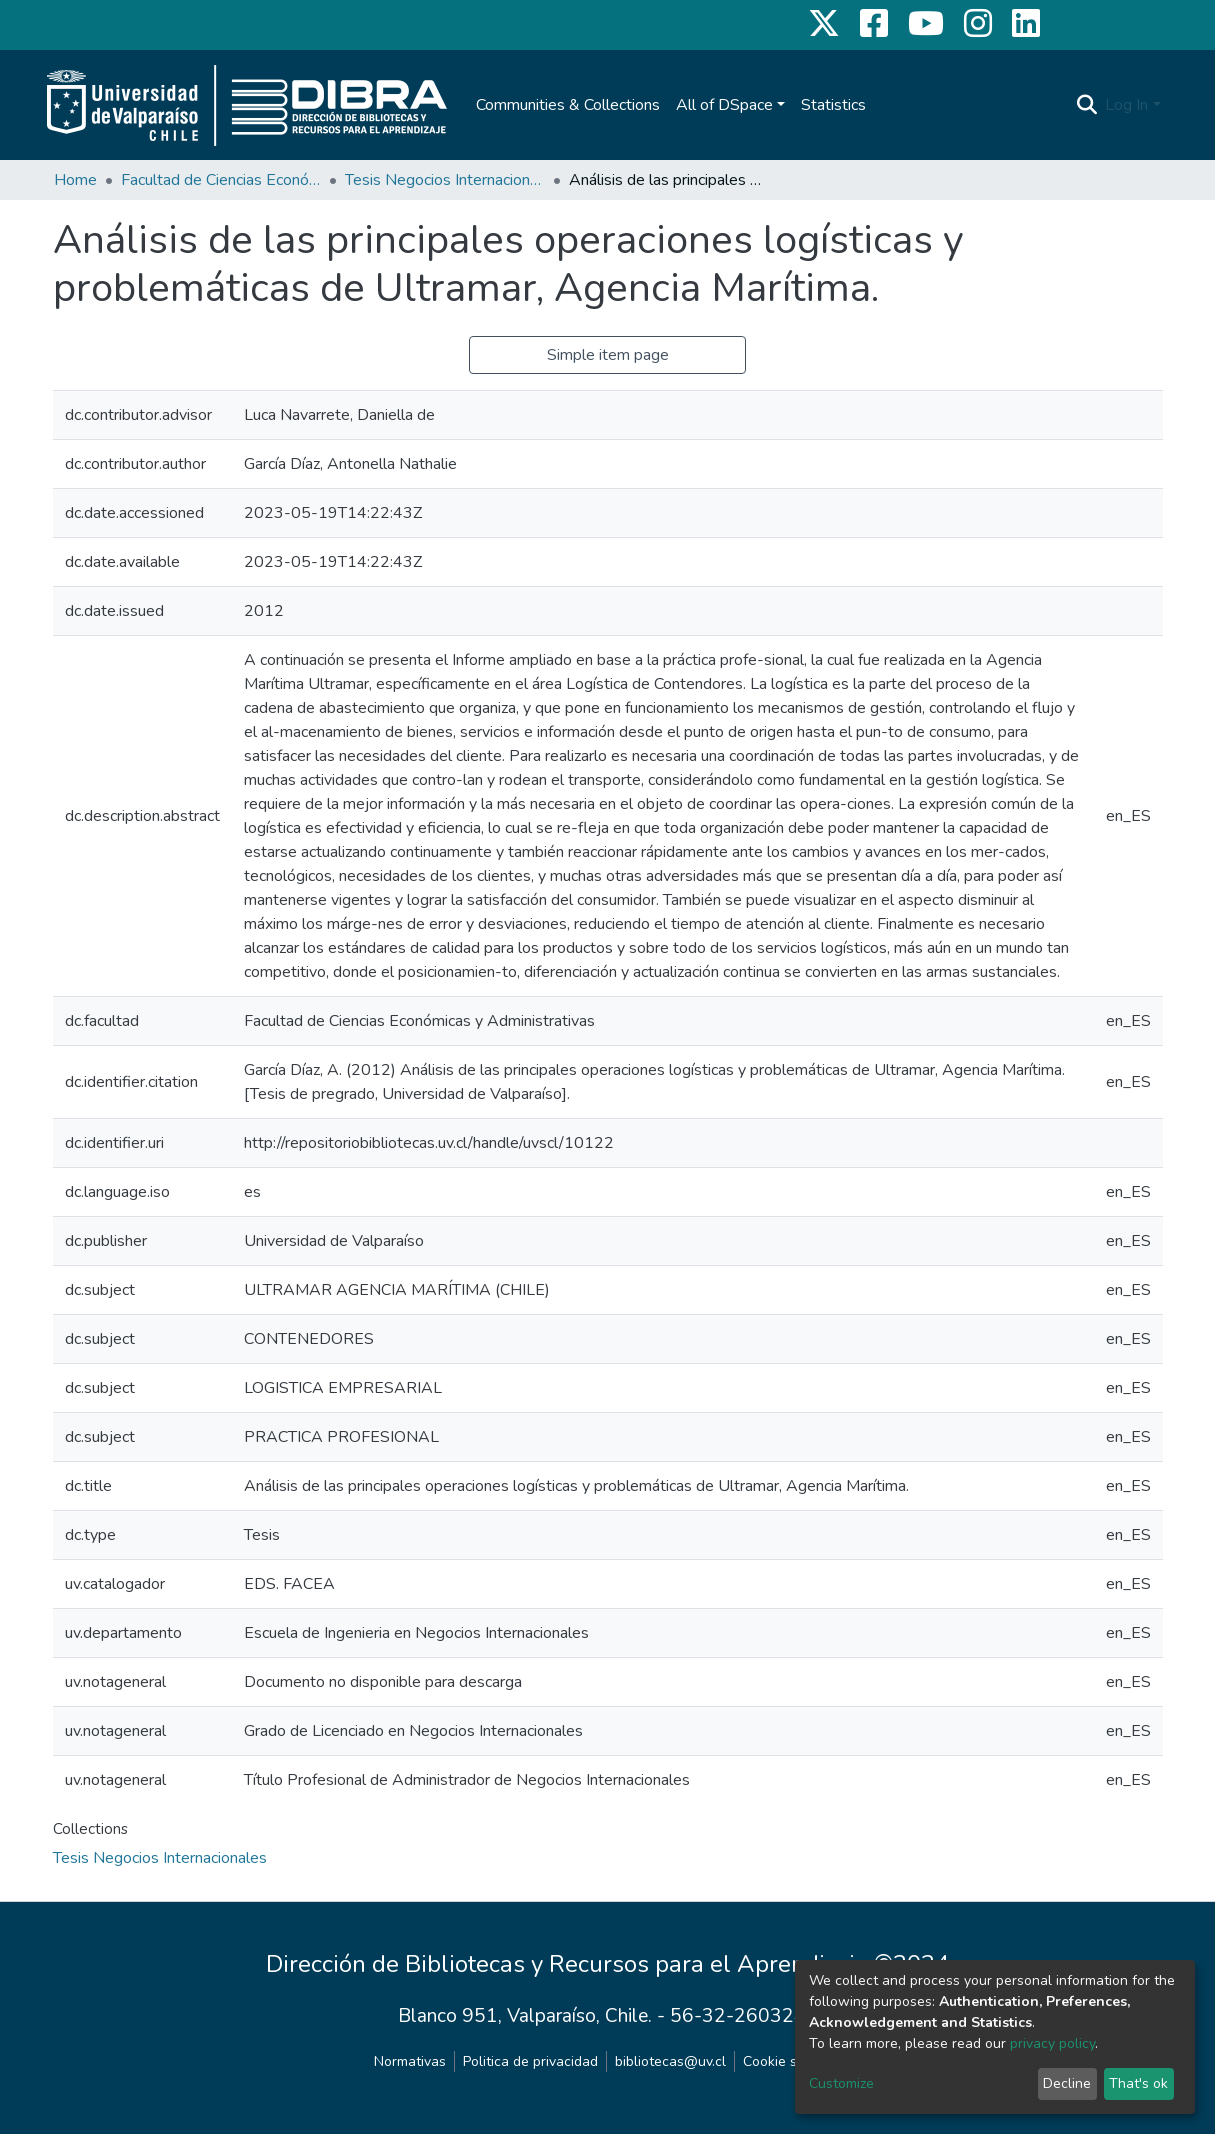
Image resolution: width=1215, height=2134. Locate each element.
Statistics (833, 105)
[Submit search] (1086, 105)
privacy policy (1052, 2043)
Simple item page (608, 355)
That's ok (1138, 2083)
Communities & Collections (568, 105)
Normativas (410, 2061)
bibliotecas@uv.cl (670, 2061)
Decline (1067, 2083)
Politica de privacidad (530, 2061)
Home (75, 180)
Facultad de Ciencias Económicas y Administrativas (221, 180)
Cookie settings (792, 2061)
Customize (841, 2083)
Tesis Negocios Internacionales (445, 180)
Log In (1126, 105)
